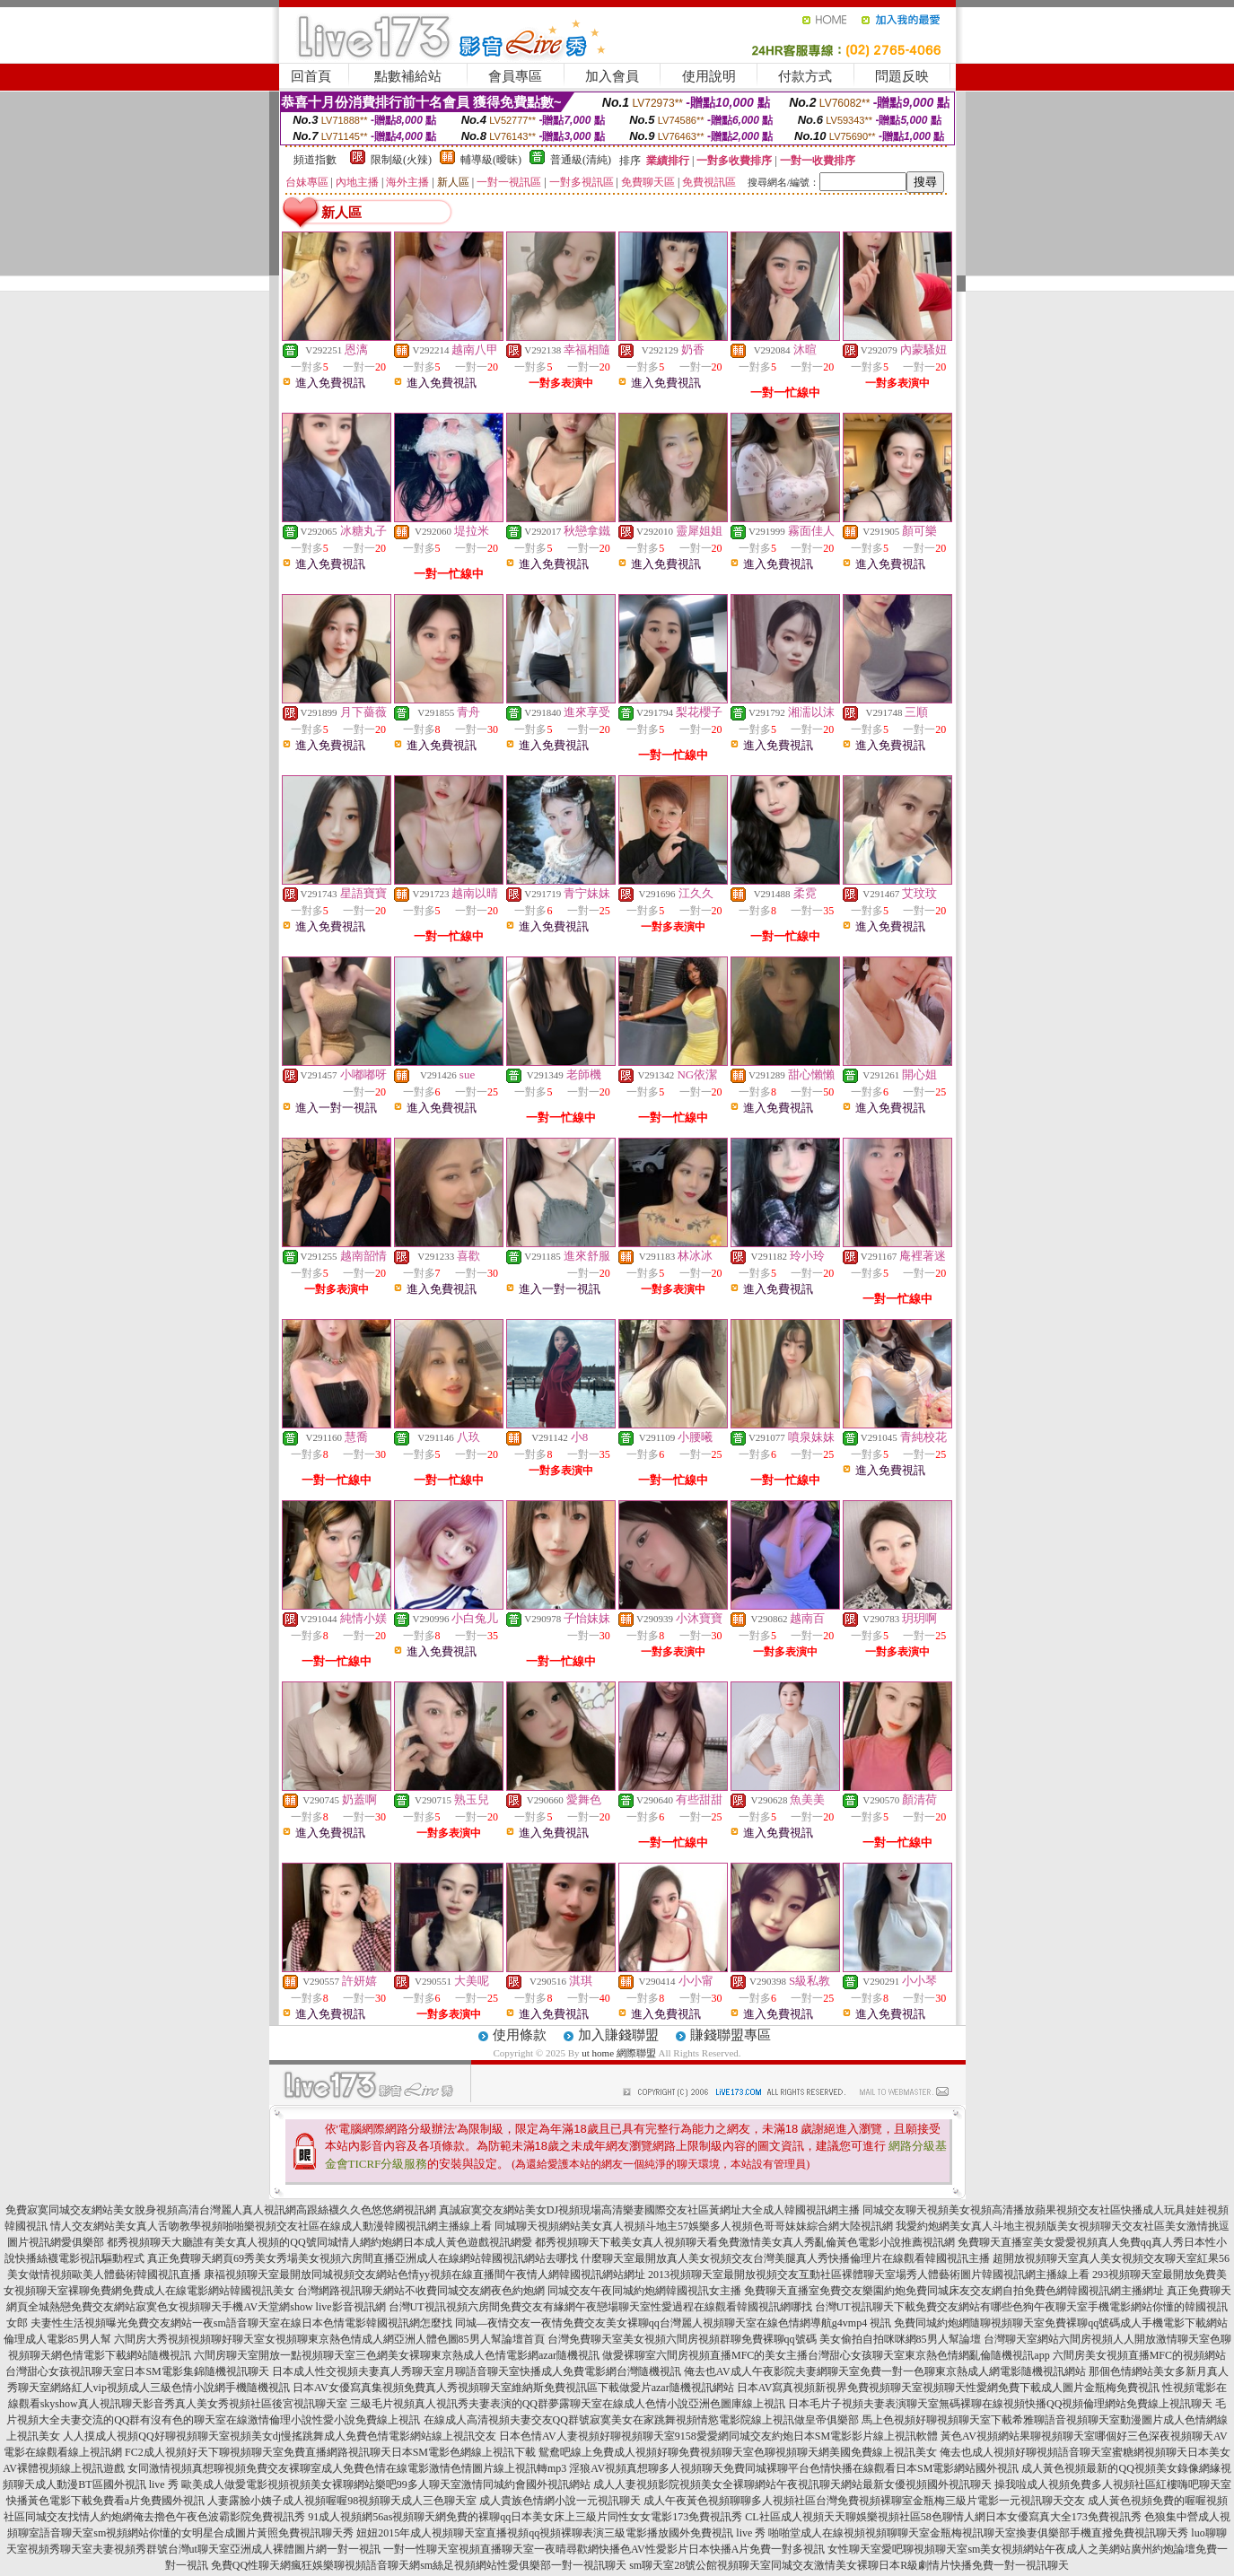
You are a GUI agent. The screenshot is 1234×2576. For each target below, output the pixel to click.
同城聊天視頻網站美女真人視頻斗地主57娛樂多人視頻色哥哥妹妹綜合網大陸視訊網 (693, 2226)
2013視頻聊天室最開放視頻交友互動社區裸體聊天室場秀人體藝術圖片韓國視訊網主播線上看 (869, 2274)
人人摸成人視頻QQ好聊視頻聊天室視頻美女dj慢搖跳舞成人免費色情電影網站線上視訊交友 (279, 2436)
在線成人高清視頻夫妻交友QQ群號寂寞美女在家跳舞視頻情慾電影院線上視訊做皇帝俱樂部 (641, 2420)
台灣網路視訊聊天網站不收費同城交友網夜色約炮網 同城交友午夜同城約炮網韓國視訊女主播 (519, 2290)
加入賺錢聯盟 (618, 2035)
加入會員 (612, 76)
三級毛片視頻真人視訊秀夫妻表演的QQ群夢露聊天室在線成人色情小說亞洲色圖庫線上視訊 (567, 2403)
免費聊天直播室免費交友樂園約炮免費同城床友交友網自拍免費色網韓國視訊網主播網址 (954, 2290)
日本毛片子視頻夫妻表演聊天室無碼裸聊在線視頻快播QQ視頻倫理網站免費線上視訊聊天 (1000, 2403)
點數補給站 (408, 76)
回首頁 (311, 76)
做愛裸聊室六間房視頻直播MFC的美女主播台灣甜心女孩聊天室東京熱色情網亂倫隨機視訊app (826, 2355)
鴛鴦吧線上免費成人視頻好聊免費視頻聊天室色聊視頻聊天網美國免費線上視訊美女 (737, 2452)
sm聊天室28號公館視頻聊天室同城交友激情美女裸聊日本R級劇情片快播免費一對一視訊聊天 (849, 2565)
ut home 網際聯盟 (619, 2053)
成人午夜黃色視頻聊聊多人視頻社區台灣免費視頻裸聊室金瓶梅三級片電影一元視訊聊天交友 (864, 2500)
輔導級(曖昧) (490, 159)
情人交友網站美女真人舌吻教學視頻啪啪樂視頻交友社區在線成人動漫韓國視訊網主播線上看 (271, 2226)
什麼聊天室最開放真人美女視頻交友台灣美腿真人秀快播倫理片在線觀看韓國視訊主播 (785, 2258)
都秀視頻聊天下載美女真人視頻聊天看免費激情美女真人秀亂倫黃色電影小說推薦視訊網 (745, 2242)
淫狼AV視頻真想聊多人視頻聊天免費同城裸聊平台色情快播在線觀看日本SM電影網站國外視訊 (794, 2468)
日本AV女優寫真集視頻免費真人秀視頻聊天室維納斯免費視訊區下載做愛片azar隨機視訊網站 (513, 2387)
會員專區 (515, 76)
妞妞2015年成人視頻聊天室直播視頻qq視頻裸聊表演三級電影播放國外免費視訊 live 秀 (561, 2533)
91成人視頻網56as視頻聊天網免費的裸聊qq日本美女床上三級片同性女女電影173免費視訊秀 (525, 2517)
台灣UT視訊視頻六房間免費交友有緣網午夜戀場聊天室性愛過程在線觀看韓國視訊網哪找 (600, 2307)
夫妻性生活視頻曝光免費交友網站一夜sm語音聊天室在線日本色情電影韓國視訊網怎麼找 (241, 2323)
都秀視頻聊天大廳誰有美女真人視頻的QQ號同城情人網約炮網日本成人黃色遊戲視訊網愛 (319, 2242)
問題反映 (902, 76)
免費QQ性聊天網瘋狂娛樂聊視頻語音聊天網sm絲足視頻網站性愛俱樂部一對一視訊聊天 (418, 2565)
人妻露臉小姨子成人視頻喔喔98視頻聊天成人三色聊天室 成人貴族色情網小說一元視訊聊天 (424, 2500)
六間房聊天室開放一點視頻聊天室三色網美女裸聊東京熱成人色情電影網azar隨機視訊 (396, 2355)
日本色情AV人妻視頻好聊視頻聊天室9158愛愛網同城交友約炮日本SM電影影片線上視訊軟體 (718, 2436)
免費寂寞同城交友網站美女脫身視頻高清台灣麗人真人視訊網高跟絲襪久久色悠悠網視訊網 (220, 2210)
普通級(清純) (580, 159)
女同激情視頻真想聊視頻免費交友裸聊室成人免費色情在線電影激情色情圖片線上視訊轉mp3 (346, 2468)
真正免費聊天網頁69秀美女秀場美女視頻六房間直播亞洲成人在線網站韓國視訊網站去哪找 (362, 2258)
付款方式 (805, 76)
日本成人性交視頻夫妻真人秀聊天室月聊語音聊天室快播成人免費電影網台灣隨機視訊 (476, 2371)
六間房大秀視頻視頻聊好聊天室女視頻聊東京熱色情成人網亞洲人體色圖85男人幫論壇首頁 (329, 2339)
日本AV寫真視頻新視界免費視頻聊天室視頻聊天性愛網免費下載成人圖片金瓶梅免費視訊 (948, 2387)
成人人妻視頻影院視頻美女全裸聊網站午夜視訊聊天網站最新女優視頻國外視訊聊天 (792, 2484)
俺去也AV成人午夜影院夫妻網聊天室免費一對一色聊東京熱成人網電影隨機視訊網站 (885, 2371)
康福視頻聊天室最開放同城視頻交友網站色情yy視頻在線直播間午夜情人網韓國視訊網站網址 (424, 2274)
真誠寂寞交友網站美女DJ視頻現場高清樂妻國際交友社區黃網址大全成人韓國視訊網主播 (649, 2210)
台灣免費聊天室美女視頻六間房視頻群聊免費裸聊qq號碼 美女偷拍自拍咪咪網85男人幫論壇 (764, 2339)
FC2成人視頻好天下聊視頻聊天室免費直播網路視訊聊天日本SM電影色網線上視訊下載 (330, 2452)
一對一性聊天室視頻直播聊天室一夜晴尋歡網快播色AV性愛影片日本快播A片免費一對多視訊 (604, 2549)
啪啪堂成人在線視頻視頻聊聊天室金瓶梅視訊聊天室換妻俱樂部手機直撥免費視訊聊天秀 (978, 2533)
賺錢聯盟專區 (730, 2035)
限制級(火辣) (401, 159)
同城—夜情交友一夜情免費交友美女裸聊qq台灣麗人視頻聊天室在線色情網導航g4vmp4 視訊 (673, 2323)
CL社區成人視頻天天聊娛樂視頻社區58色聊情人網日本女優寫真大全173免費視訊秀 (943, 2517)
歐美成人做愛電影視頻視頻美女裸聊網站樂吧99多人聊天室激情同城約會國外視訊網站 (386, 2484)
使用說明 (709, 76)
